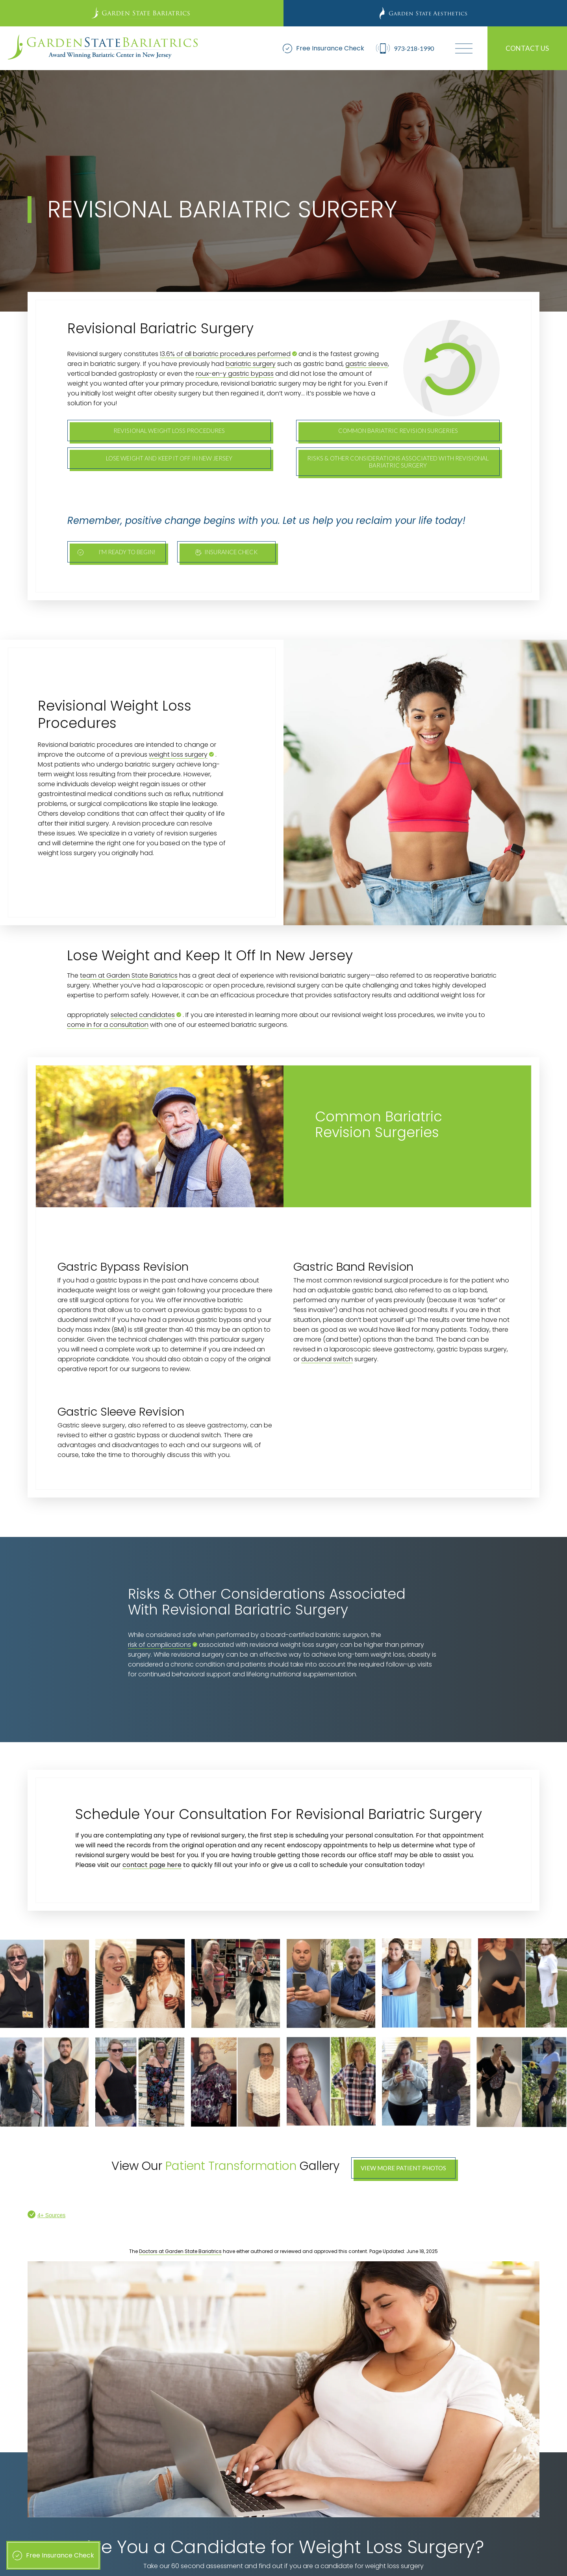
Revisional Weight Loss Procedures (169, 430)
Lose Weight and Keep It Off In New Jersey (169, 458)
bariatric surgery (251, 363)
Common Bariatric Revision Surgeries (398, 430)
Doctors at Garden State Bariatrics (180, 2251)
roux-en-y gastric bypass (235, 373)
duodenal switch (327, 1359)
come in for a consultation (107, 1024)
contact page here (152, 1864)
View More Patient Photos (403, 2167)
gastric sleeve (366, 363)
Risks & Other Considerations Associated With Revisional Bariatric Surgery (398, 462)
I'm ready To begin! (117, 551)
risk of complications (159, 1644)
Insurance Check (226, 551)
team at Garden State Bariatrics (129, 975)
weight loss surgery (178, 754)
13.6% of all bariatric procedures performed (225, 353)
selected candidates (143, 1014)
